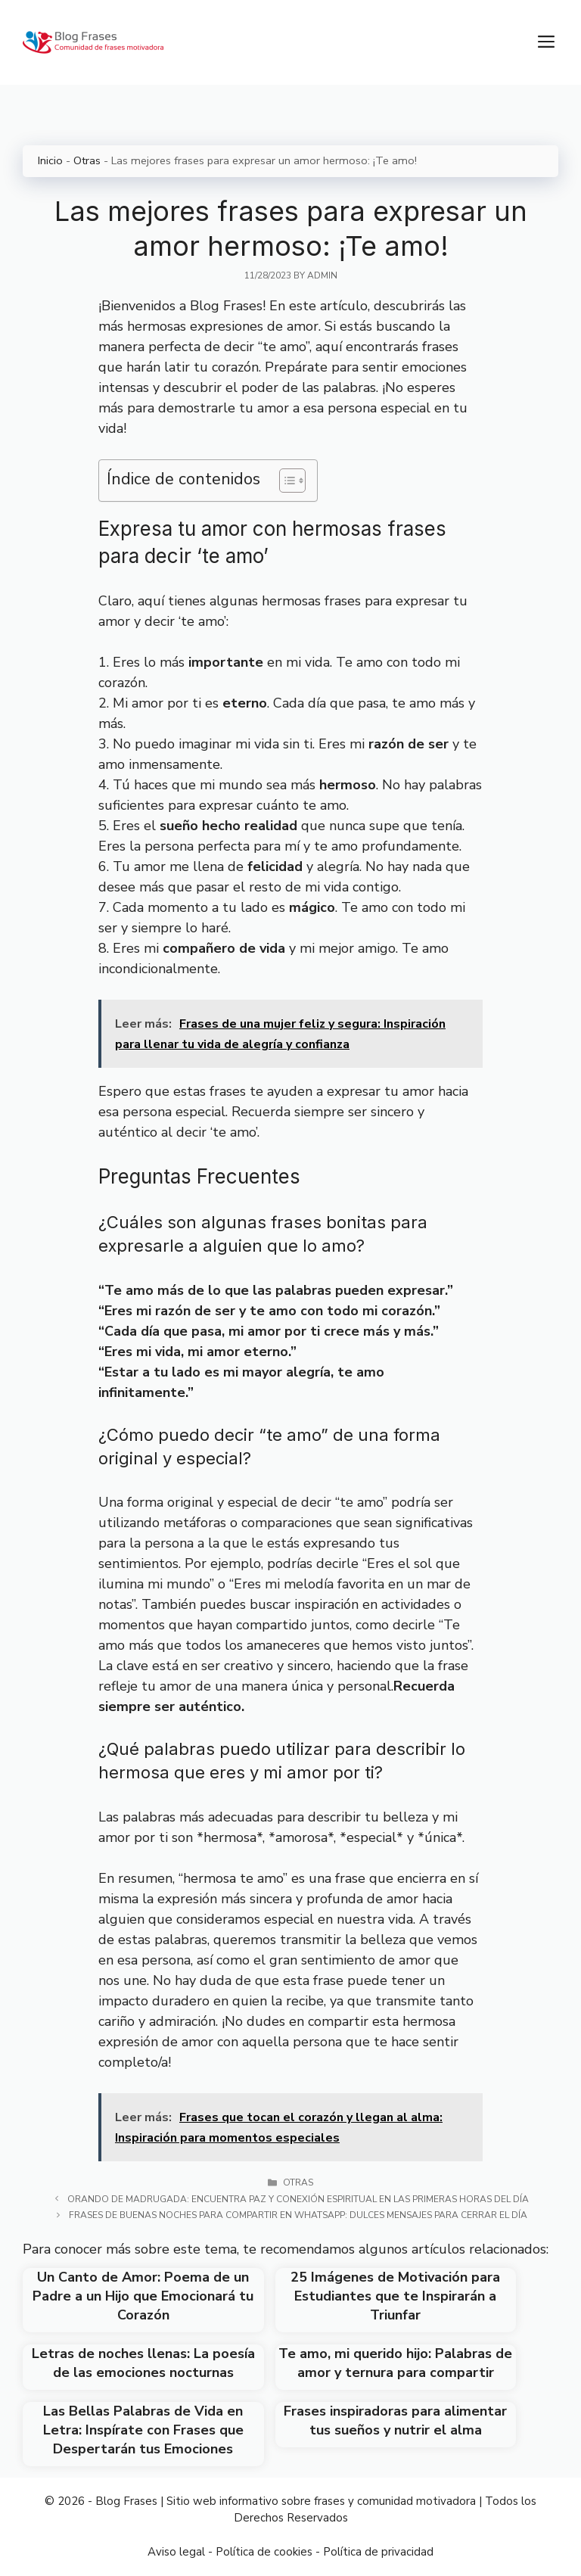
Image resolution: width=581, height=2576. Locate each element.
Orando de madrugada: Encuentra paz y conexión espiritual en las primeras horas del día (298, 2199)
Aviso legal (176, 2551)
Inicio (50, 160)
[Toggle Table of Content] (285, 480)
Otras (87, 160)
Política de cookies (264, 2551)
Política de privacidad (378, 2551)
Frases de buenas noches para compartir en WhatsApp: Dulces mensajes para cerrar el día (298, 2215)
